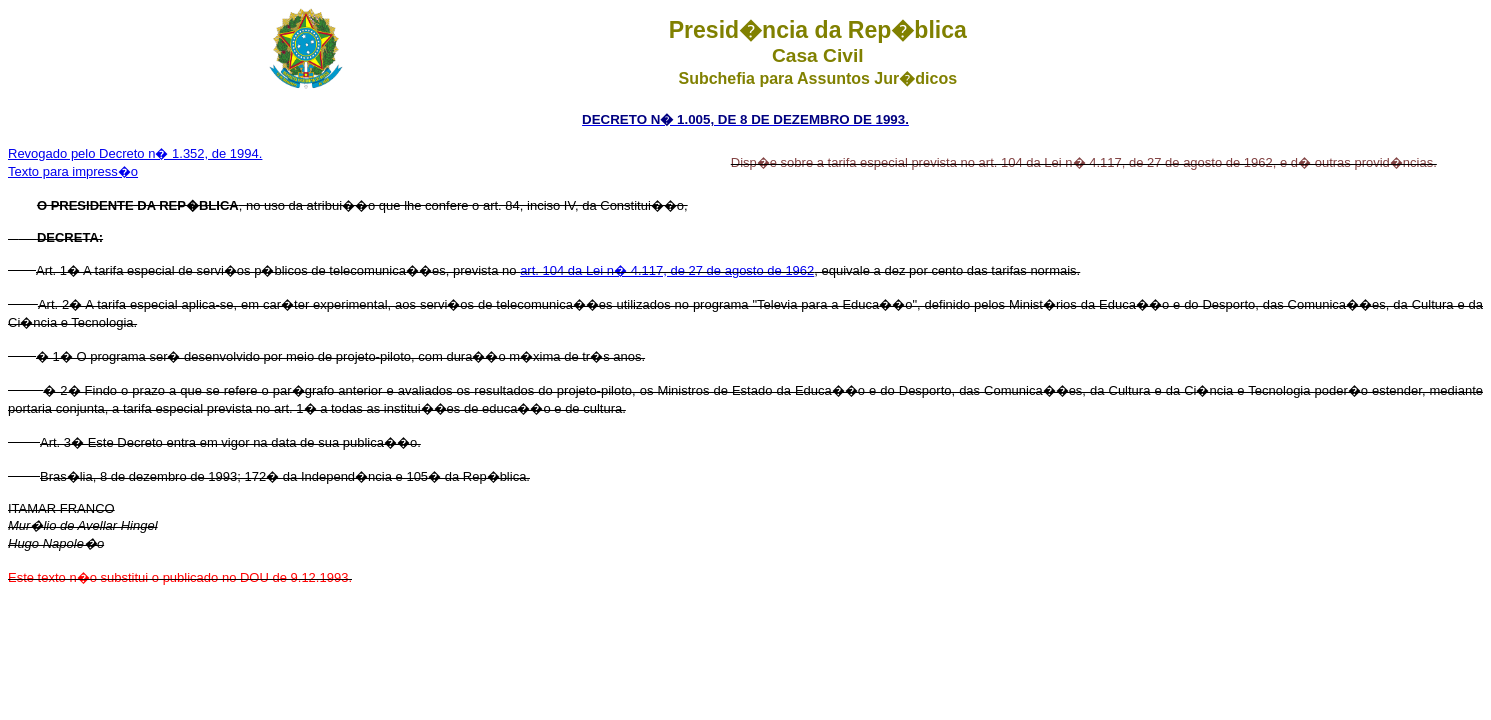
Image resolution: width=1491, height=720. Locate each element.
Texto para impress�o (73, 171)
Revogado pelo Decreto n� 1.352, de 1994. (135, 153)
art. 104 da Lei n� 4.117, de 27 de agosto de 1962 (667, 270)
